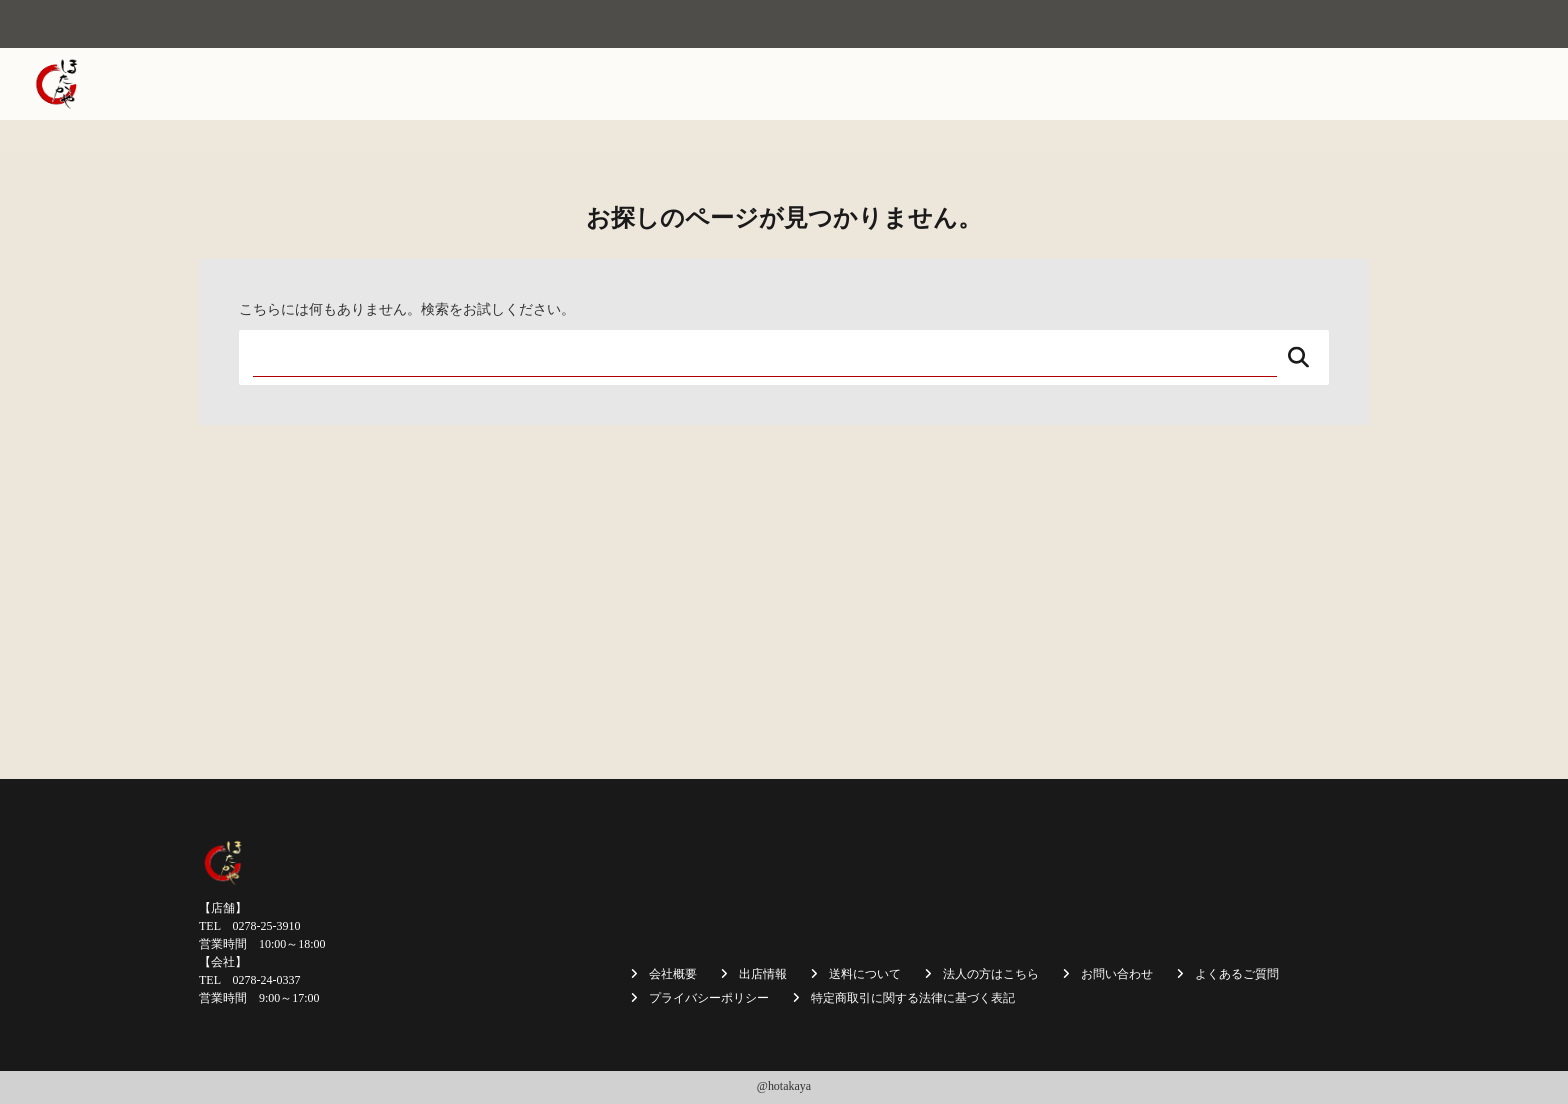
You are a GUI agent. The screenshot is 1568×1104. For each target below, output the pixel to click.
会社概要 (776, 84)
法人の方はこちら (1275, 84)
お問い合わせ (1482, 84)
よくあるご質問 (1237, 974)
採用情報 (1385, 84)
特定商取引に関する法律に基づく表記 (913, 998)
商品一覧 (1053, 84)
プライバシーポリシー (709, 998)
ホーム (700, 84)
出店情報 (970, 84)
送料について (1150, 84)
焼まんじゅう (873, 84)
